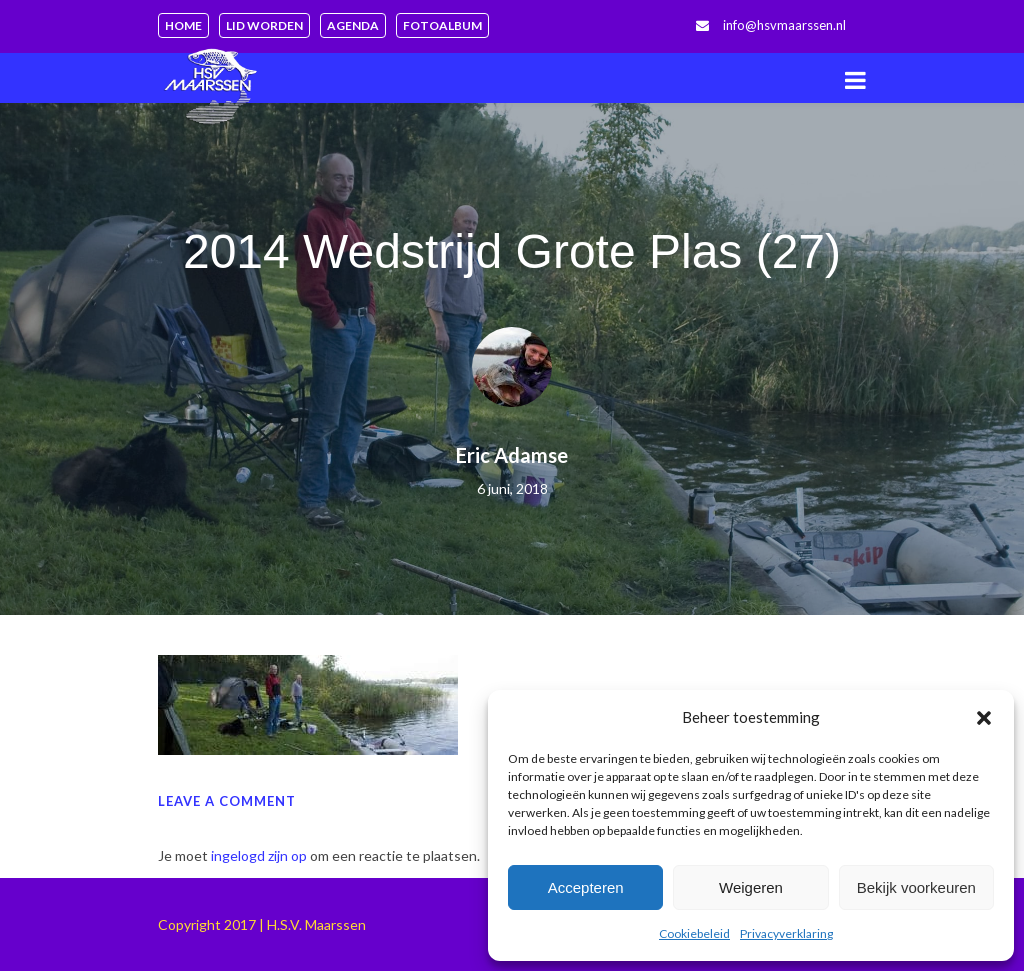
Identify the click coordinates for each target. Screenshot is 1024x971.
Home (183, 25)
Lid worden (264, 25)
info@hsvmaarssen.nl (784, 25)
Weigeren (751, 887)
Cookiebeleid (694, 933)
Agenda (353, 25)
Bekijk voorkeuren (916, 887)
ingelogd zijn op (259, 855)
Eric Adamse (512, 455)
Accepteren (586, 887)
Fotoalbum (442, 25)
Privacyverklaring (786, 933)
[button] (984, 718)
